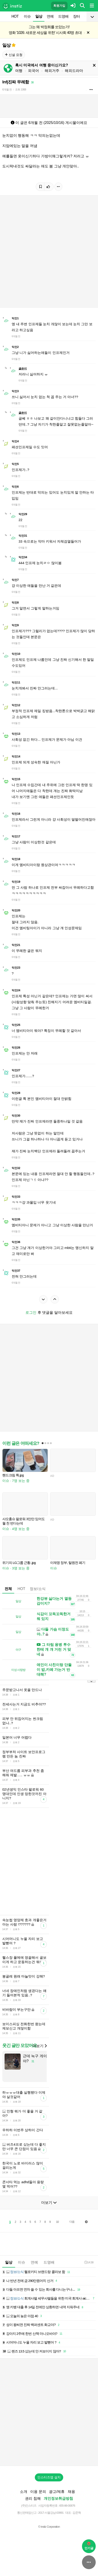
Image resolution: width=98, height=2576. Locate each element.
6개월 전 (7, 89)
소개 (23, 2492)
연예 (50, 16)
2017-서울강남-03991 (51, 2512)
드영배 (63, 16)
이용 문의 (38, 2492)
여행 (18, 71)
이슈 (27, 16)
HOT (15, 16)
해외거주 (52, 71)
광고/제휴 (57, 2492)
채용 (71, 2492)
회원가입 (59, 5)
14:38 (88, 2262)
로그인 (30, 1312)
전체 (8, 1589)
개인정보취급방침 (58, 2498)
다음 (71, 2221)
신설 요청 (13, 55)
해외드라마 (74, 71)
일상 (38, 16)
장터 (76, 16)
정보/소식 (37, 1589)
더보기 (40, 2046)
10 (57, 2222)
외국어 (33, 71)
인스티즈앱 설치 (49, 2477)
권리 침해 (33, 2498)
